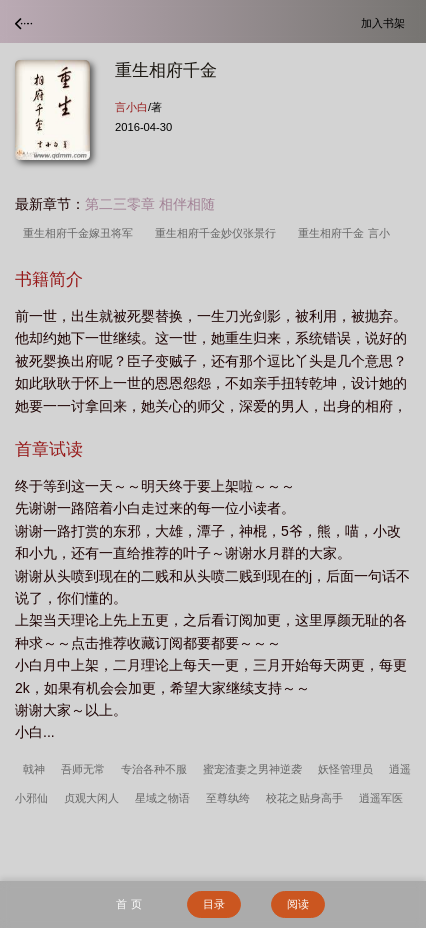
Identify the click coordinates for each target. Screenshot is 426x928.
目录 (214, 904)
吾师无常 (83, 769)
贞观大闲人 (91, 798)
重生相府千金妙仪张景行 (218, 233)
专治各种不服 (154, 769)
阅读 (298, 904)
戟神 (34, 769)
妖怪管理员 (345, 769)
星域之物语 (162, 798)
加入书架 (386, 22)
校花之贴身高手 (304, 798)
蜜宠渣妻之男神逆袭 (252, 769)
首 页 (128, 904)
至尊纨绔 (228, 798)
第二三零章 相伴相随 (150, 204)
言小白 (131, 107)
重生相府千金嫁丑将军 (81, 233)
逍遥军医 (381, 798)
